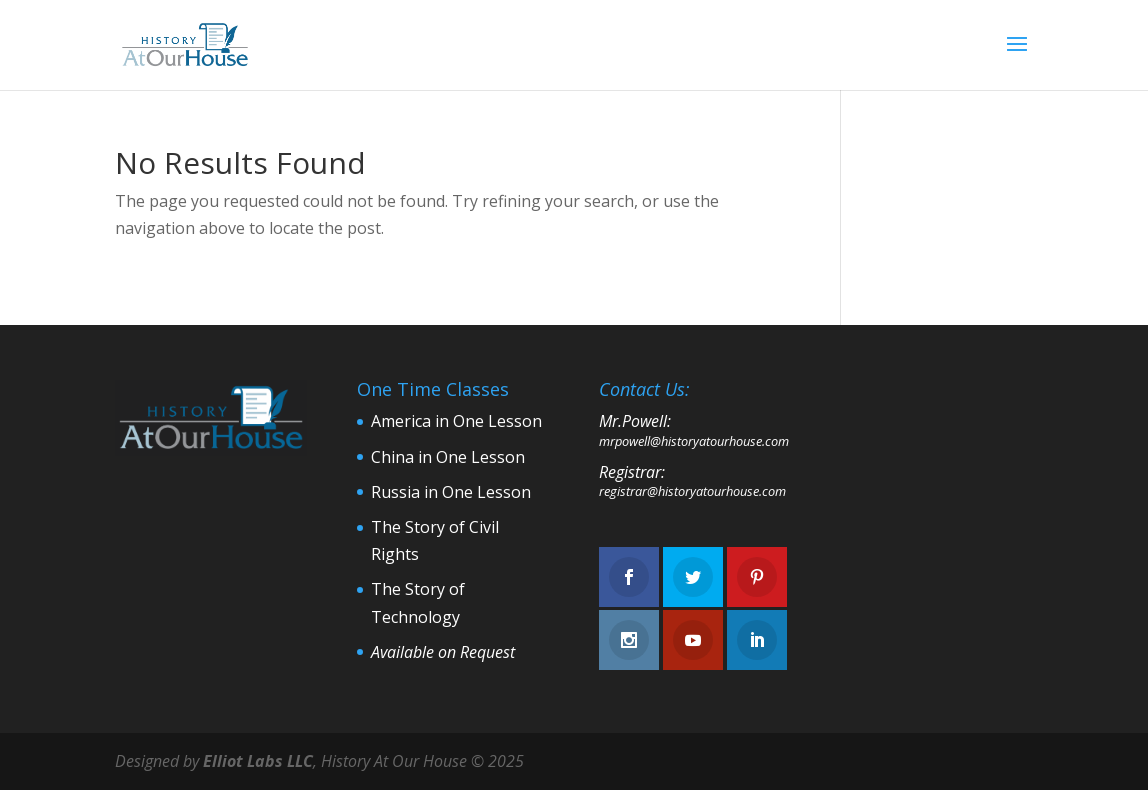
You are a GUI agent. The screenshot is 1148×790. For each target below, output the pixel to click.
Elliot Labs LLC (258, 761)
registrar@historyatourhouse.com (692, 491)
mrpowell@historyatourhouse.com (694, 441)
